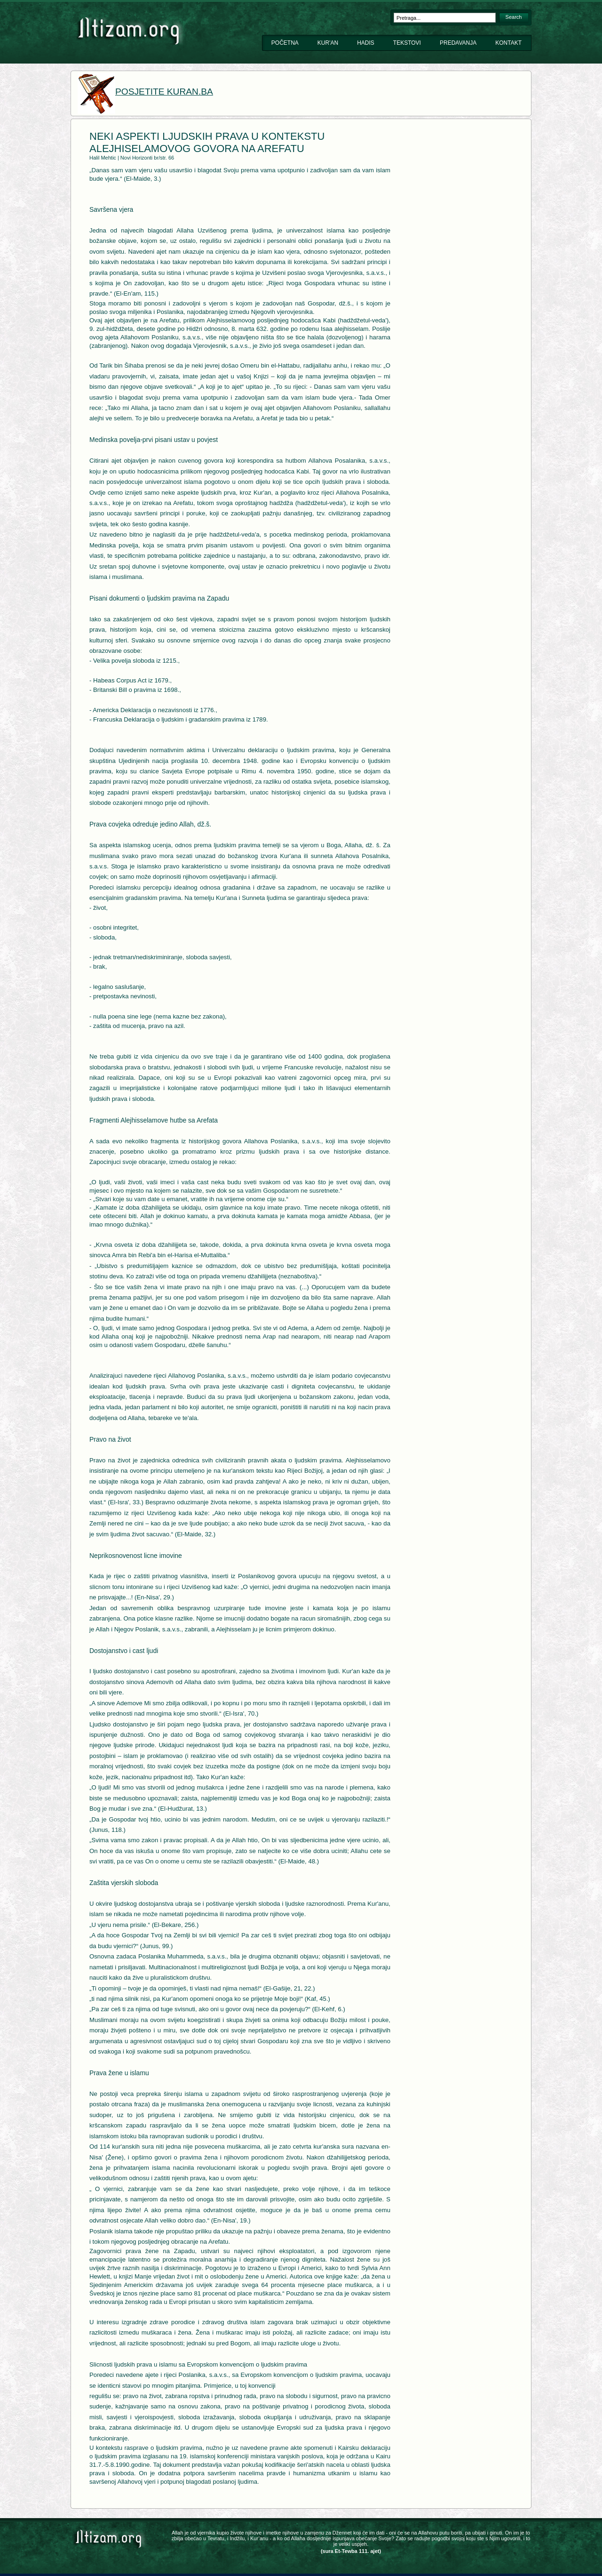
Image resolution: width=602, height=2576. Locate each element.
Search (514, 17)
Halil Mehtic (102, 157)
